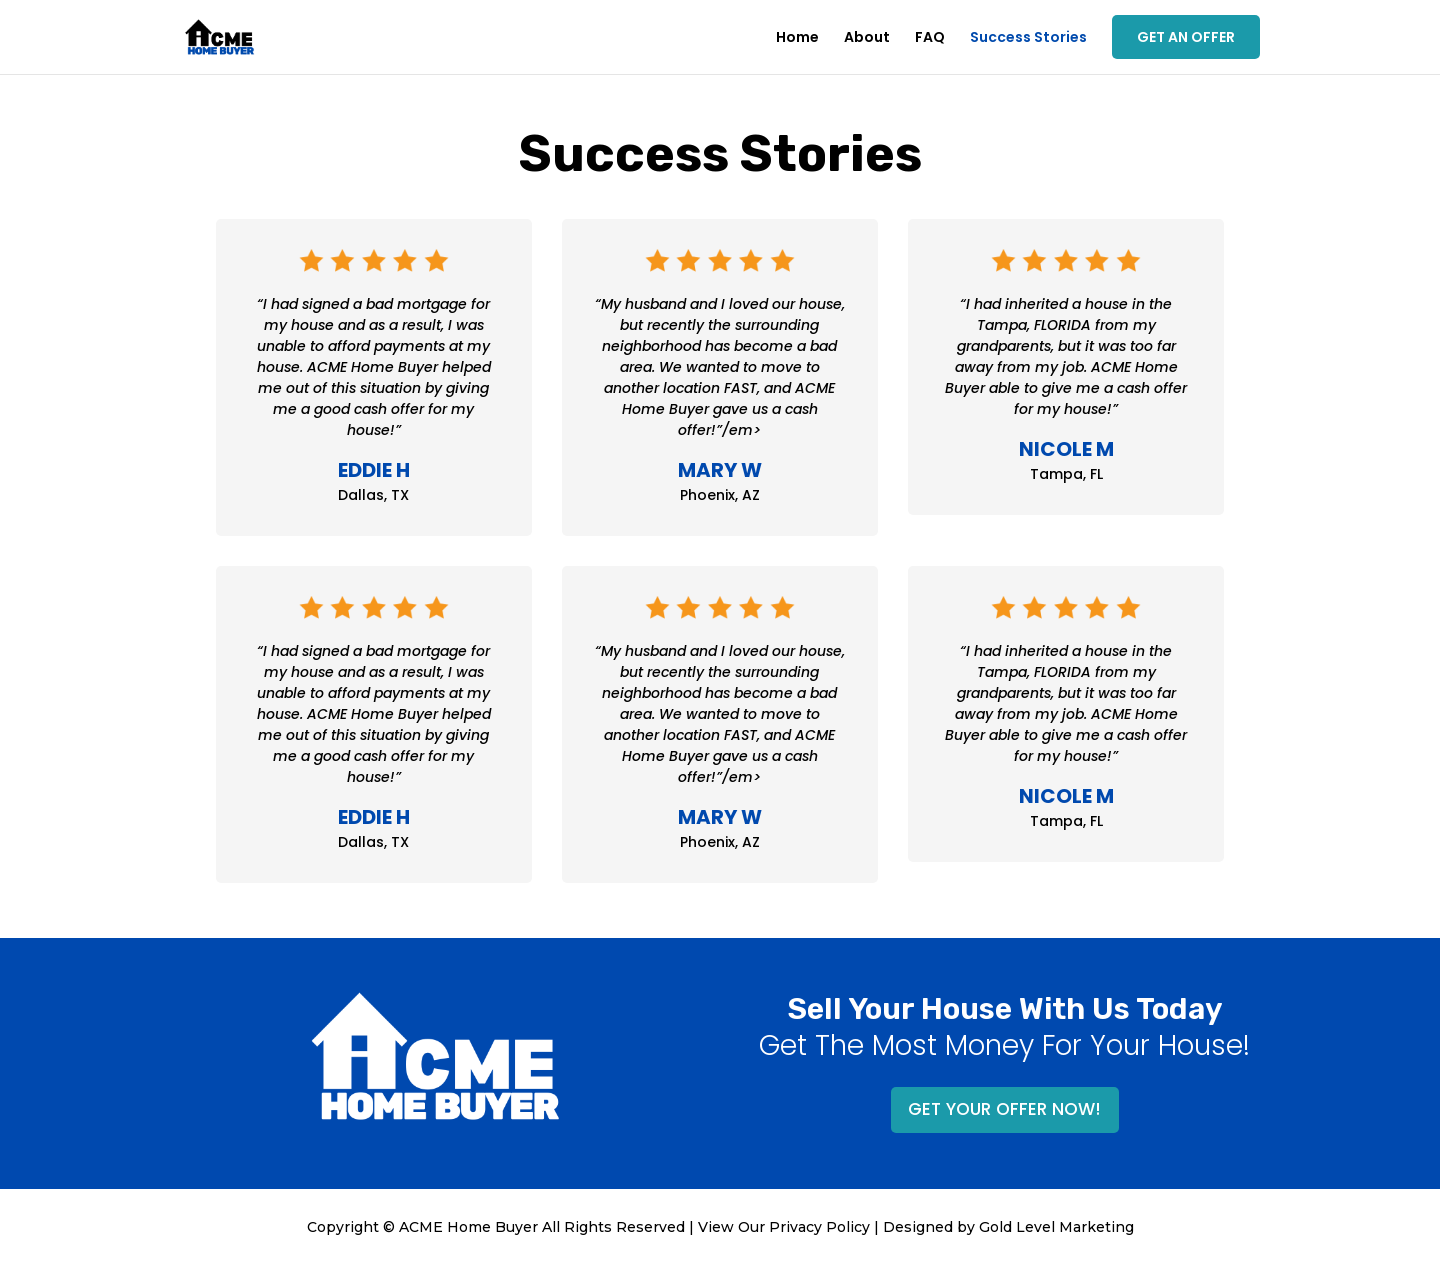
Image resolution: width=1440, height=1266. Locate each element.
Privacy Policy (819, 1227)
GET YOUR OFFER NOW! (1004, 1109)
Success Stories (1028, 38)
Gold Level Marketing (1056, 1227)
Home (797, 38)
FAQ (930, 38)
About (867, 38)
